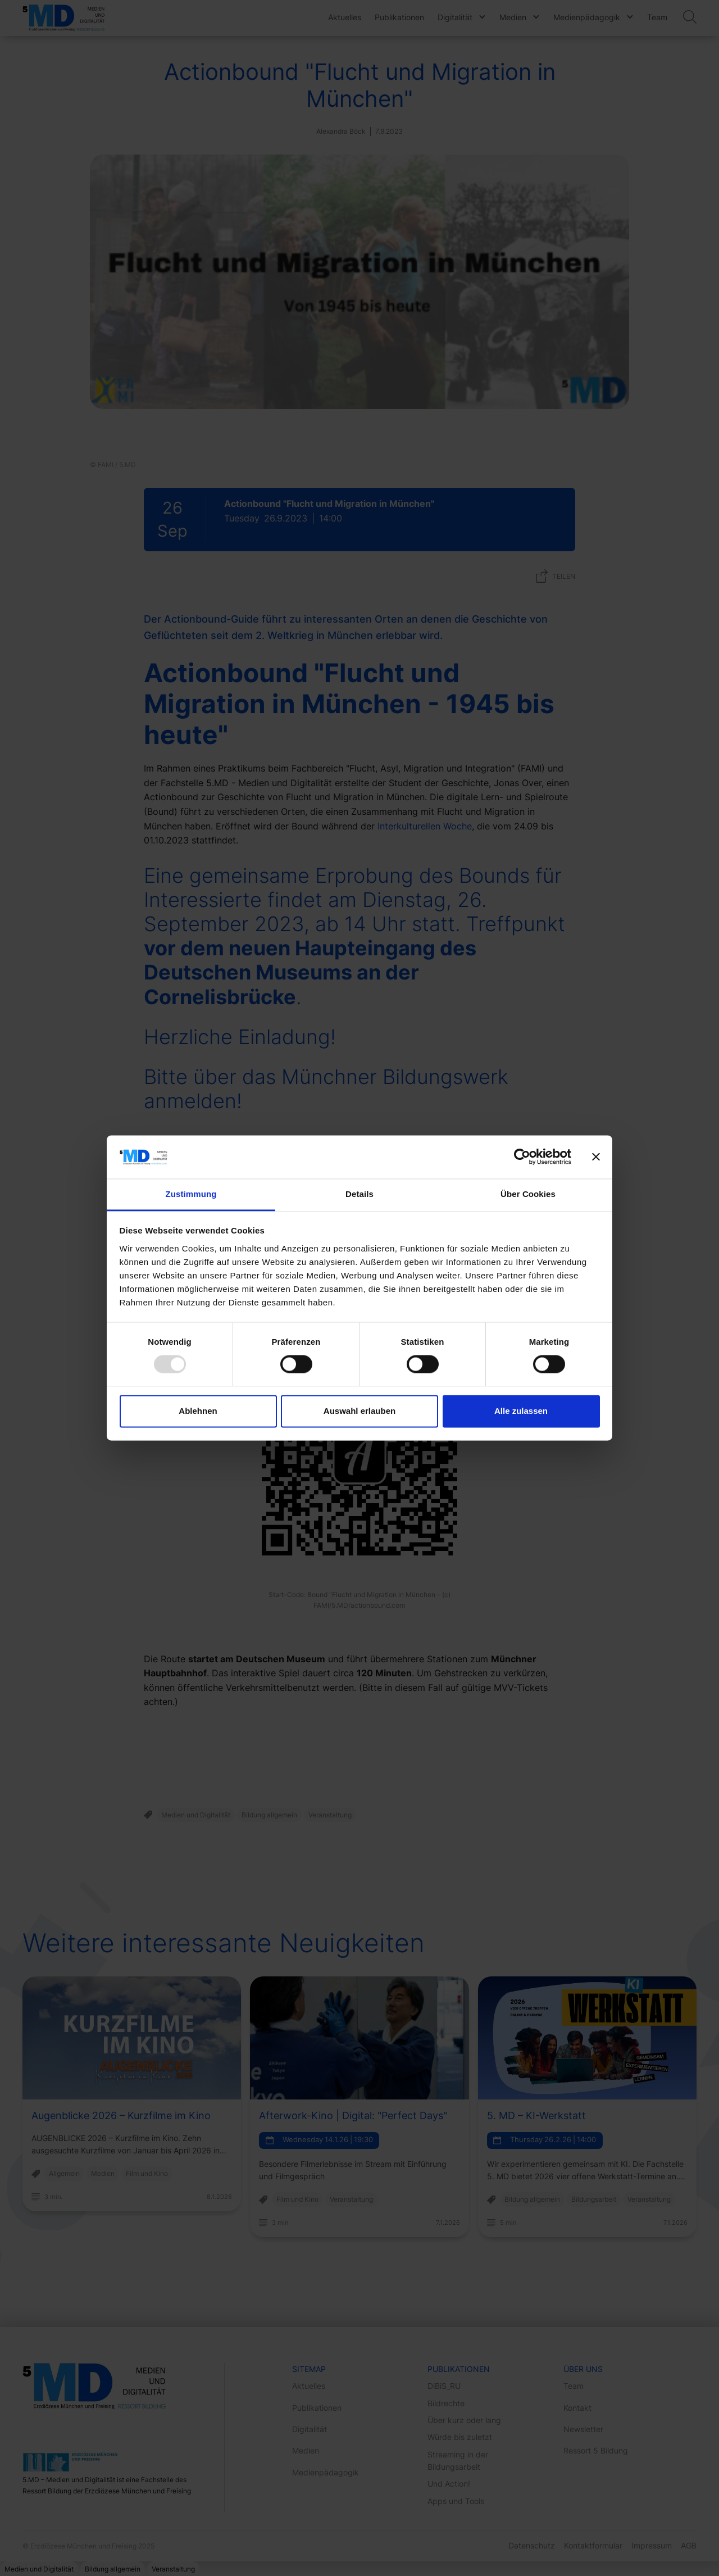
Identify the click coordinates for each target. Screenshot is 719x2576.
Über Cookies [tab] (528, 1194)
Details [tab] (359, 1194)
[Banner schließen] (596, 1157)
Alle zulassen (521, 1411)
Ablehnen (198, 1411)
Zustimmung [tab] (191, 1194)
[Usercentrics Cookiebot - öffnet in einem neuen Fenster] (522, 1157)
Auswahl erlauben (359, 1411)
